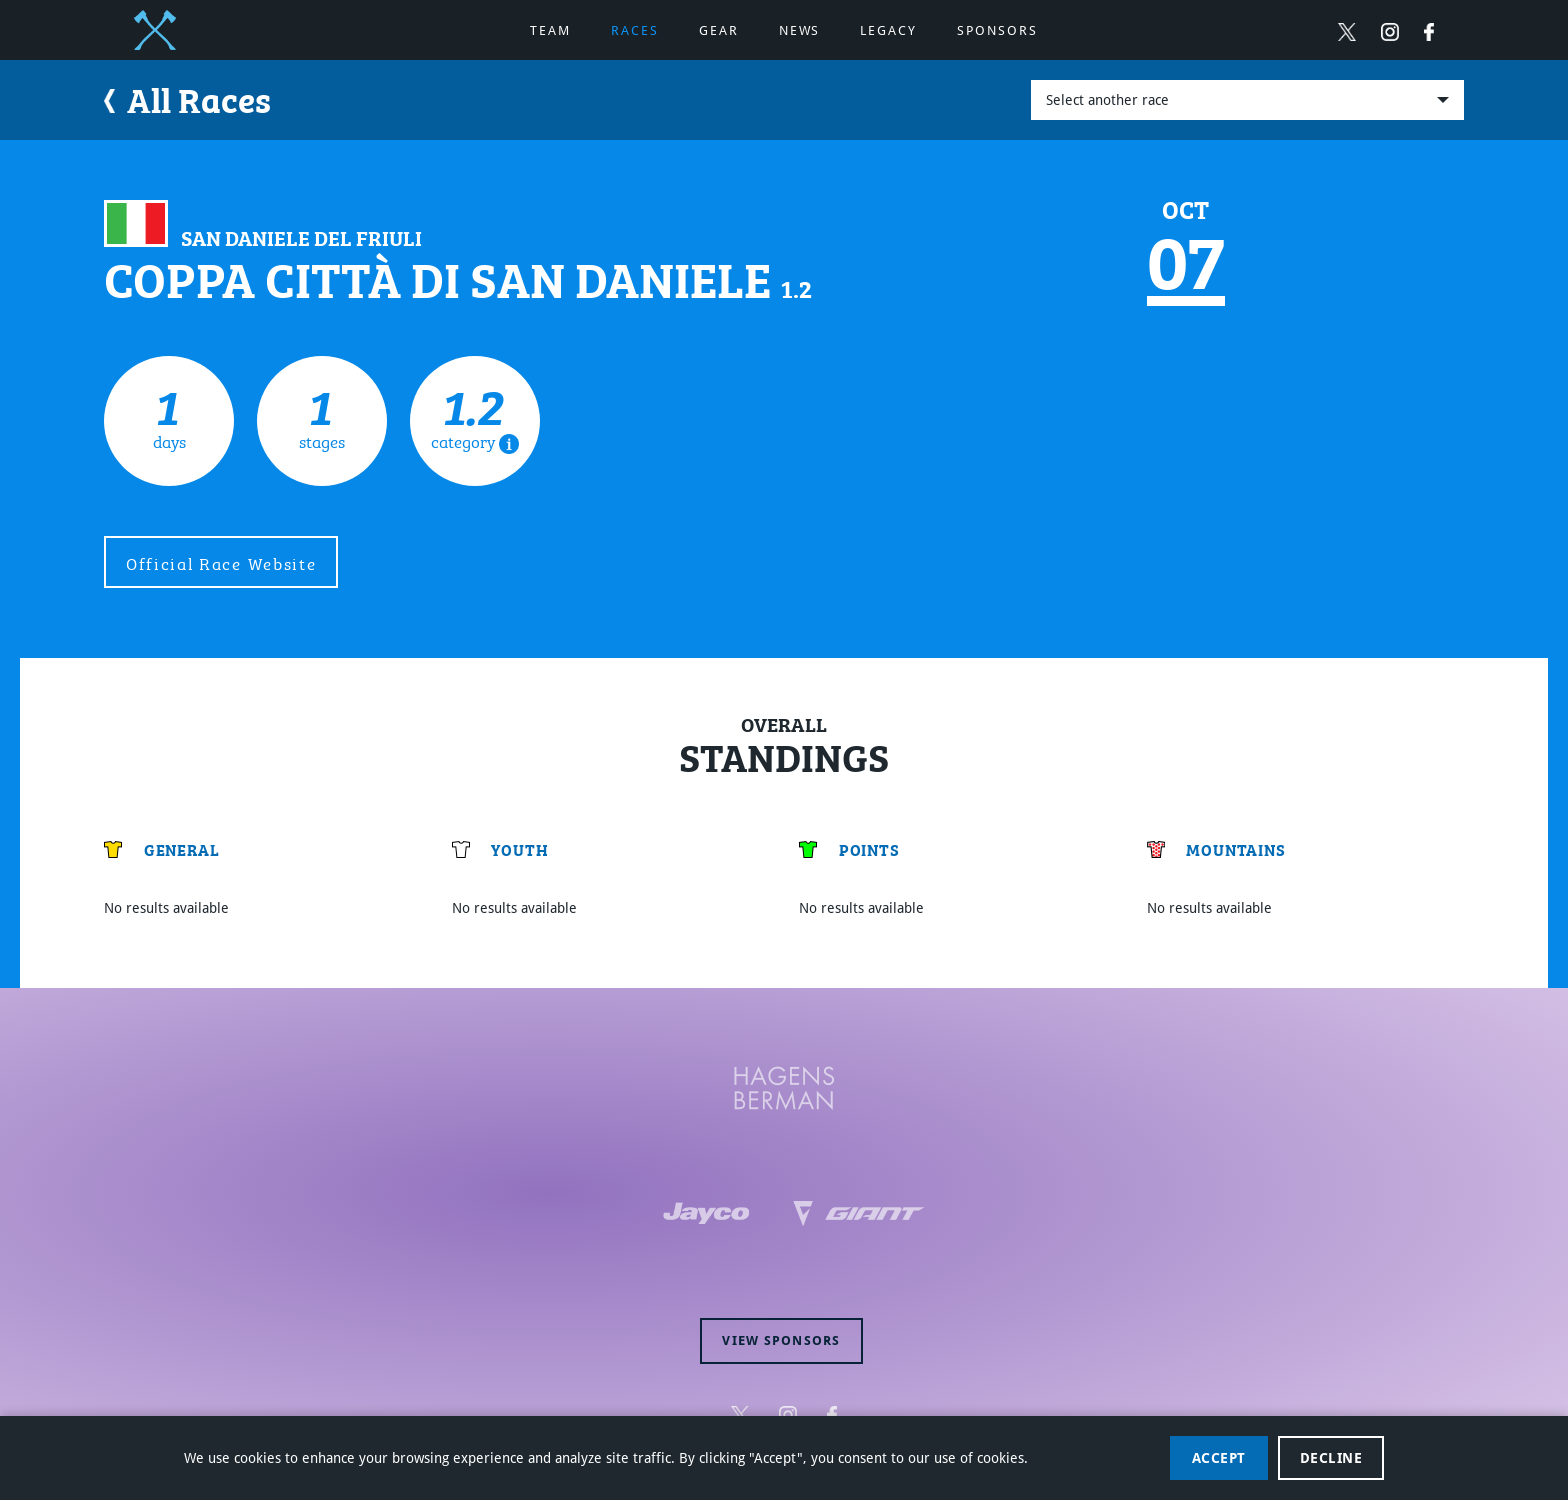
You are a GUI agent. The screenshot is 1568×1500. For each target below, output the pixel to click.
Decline (1331, 1458)
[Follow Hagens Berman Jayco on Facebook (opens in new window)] (1429, 31)
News (800, 30)
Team (550, 30)
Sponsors (997, 30)
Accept (1219, 1458)
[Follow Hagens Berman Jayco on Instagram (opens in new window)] (1390, 31)
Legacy (888, 30)
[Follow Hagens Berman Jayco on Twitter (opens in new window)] (1347, 31)
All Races (187, 97)
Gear (719, 30)
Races (635, 30)
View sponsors (781, 1340)
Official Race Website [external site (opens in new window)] (221, 562)
